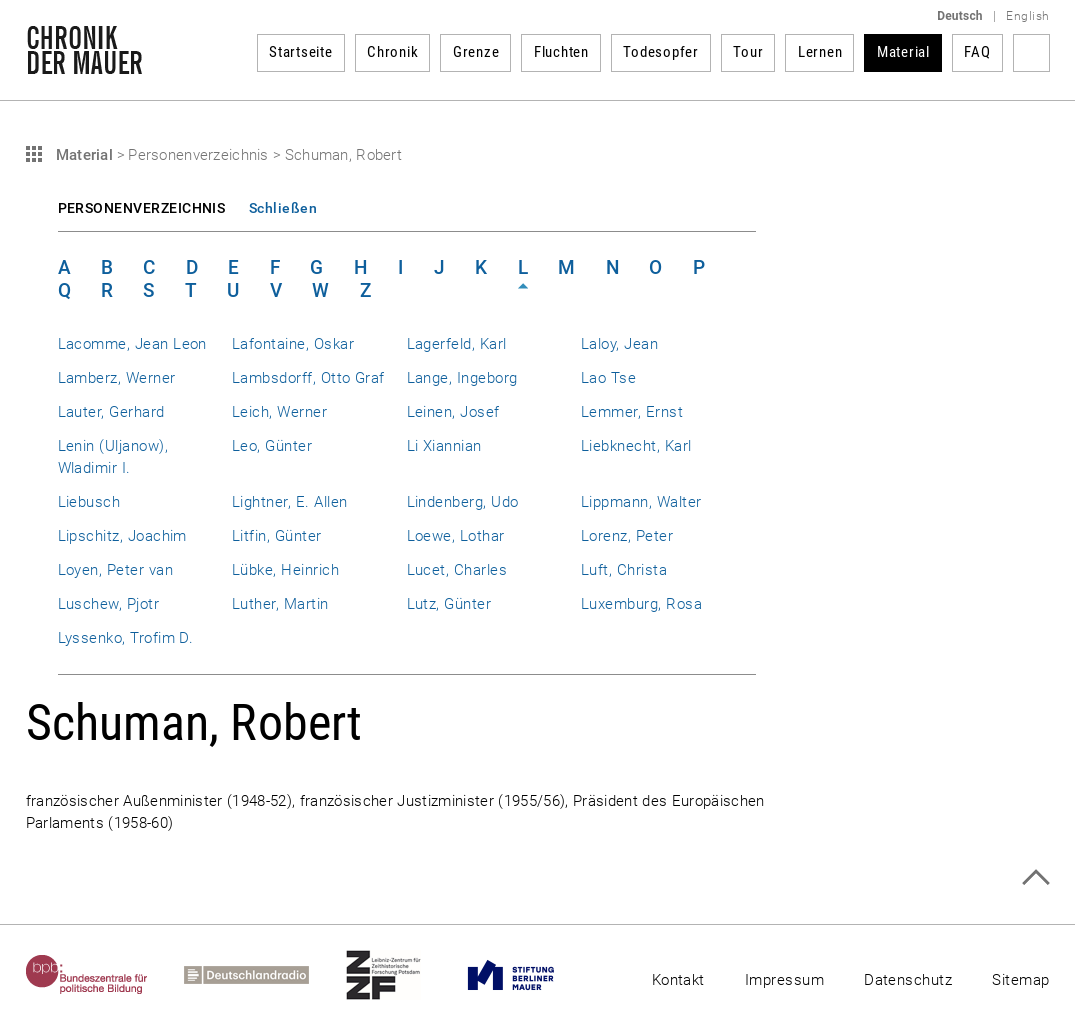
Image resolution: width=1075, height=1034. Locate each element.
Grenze (476, 52)
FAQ (977, 52)
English (1027, 16)
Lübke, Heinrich (285, 570)
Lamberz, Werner (117, 378)
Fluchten (561, 52)
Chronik (392, 52)
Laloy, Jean (619, 344)
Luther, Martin (280, 604)
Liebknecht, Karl (636, 446)
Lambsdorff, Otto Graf (308, 378)
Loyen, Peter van (116, 570)
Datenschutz (908, 980)
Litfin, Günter (277, 536)
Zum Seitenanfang (1035, 877)
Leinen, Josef (453, 412)
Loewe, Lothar (456, 536)
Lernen (820, 52)
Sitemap (1020, 980)
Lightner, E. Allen (289, 502)
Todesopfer (661, 52)
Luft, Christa (624, 570)
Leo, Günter (272, 446)
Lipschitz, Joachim (122, 536)
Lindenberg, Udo (463, 502)
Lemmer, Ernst (632, 412)
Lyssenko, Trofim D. (126, 638)
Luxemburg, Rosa (641, 604)
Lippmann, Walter (641, 502)
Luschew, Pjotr (109, 604)
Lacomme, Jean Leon (132, 344)
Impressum (784, 980)
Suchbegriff (1031, 53)
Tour (748, 52)
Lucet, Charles (457, 570)
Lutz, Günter (449, 604)
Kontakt (678, 980)
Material (903, 52)
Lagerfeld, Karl (457, 344)
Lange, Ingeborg (462, 378)
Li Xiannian (444, 446)
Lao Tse (608, 378)
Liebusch (89, 502)
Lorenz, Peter (627, 536)
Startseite (301, 52)
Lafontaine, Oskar (293, 344)
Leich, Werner (279, 412)
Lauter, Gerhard (111, 412)
